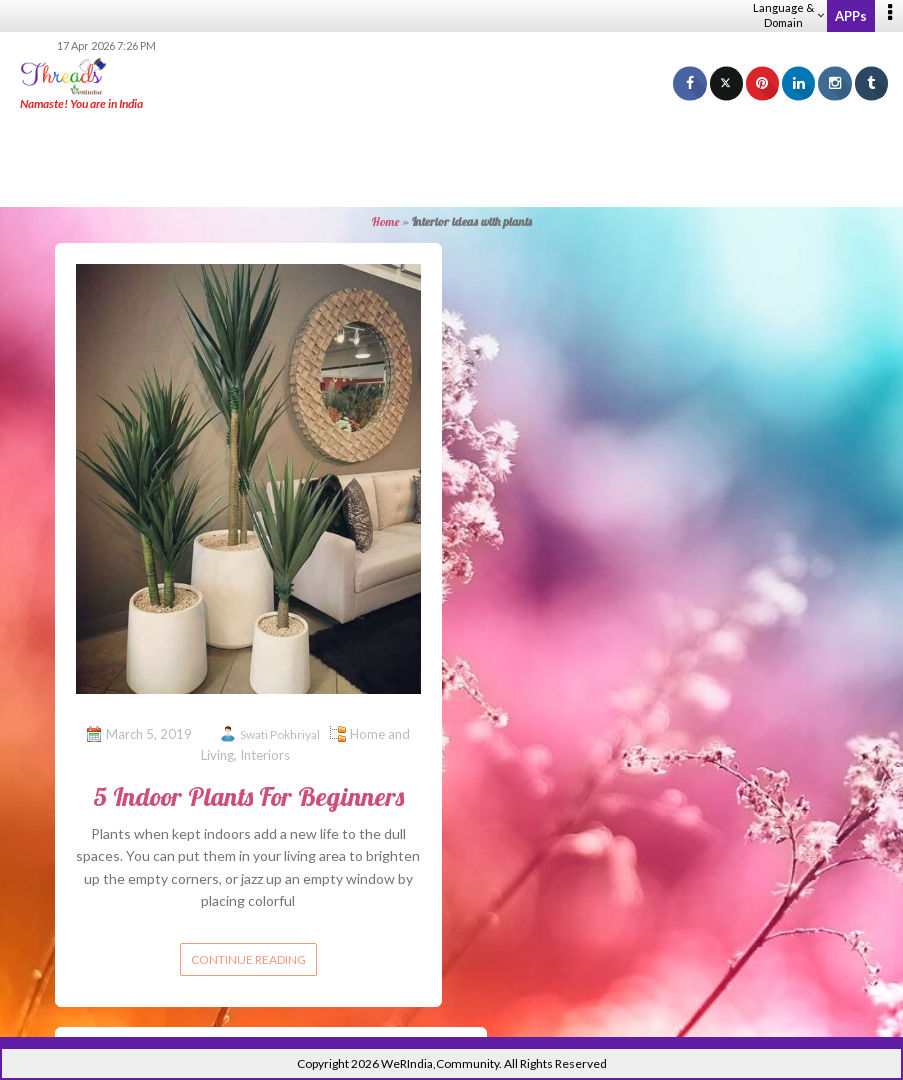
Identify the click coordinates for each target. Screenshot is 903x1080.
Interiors (265, 755)
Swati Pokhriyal (280, 734)
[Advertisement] (452, 160)
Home (385, 221)
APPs (851, 16)
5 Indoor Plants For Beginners (248, 796)
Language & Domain (788, 15)
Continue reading (248, 959)
